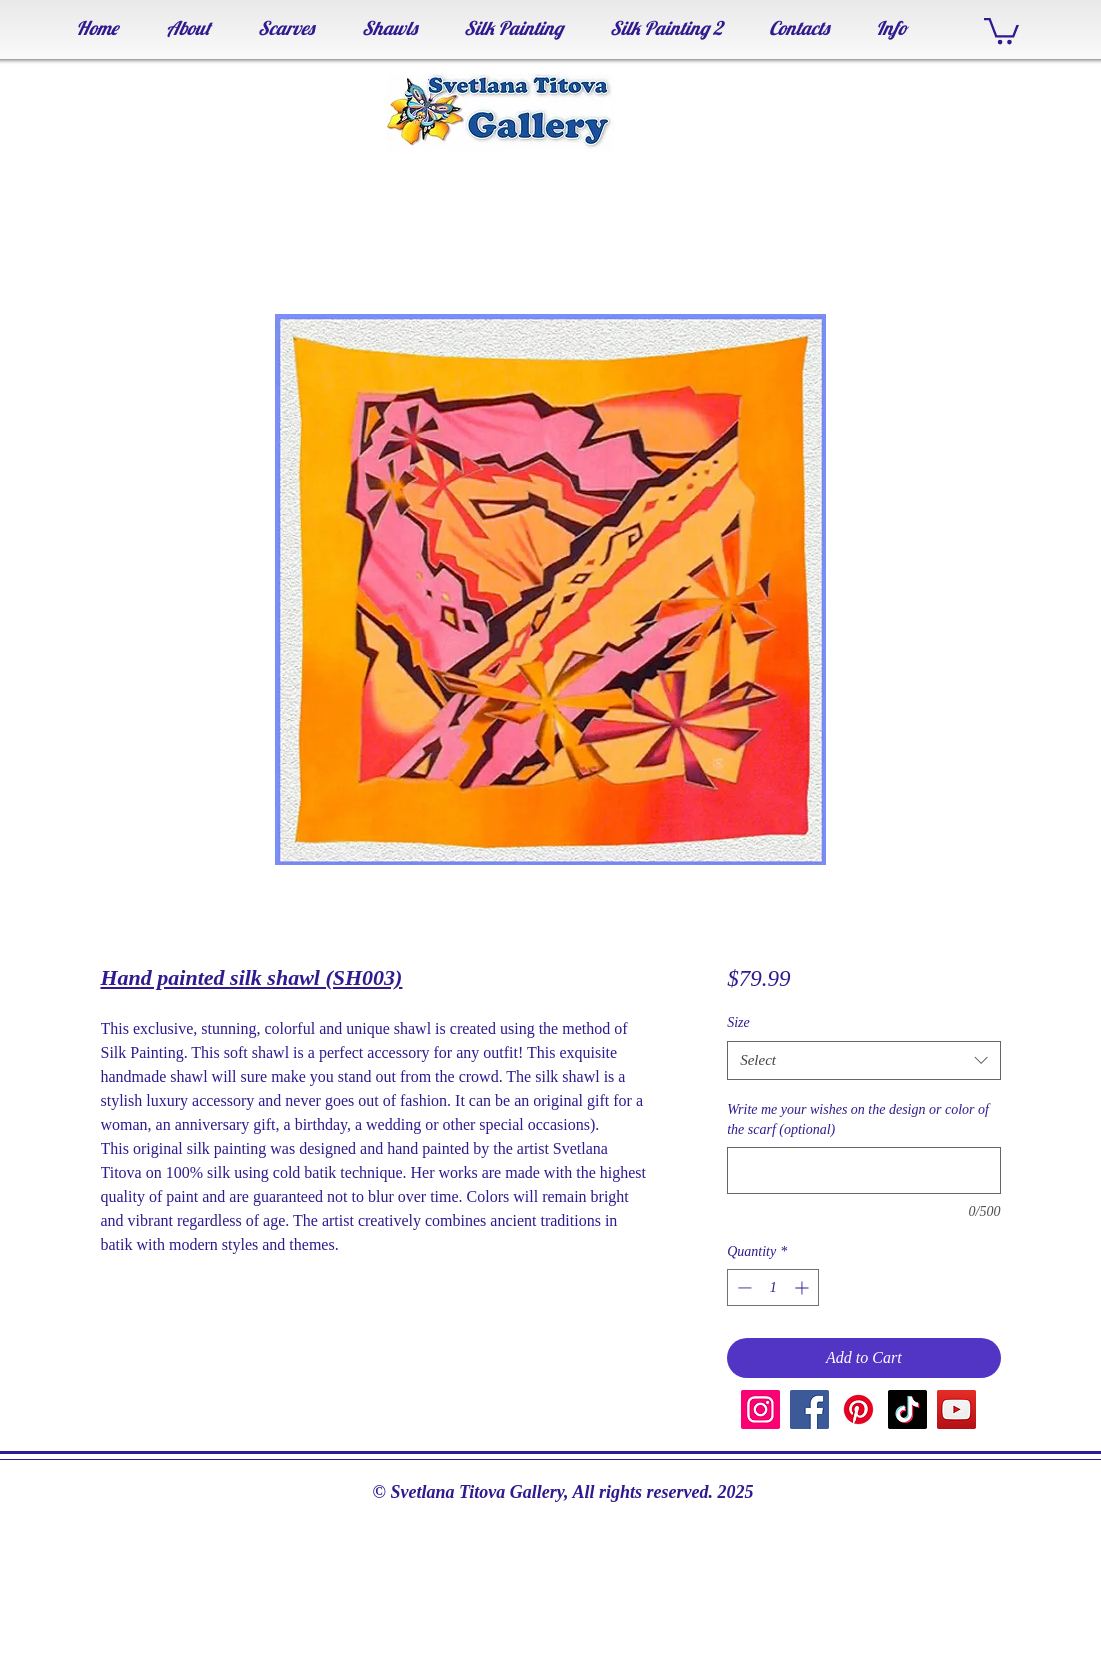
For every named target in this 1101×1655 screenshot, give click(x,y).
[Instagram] (760, 1409)
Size (738, 1022)
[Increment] (803, 1287)
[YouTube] (956, 1409)
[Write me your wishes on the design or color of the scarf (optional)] (863, 1170)
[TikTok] (907, 1409)
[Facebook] (809, 1409)
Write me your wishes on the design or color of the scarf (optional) (858, 1119)
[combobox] (863, 1060)
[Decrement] (742, 1287)
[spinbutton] (773, 1287)
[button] (1001, 29)
